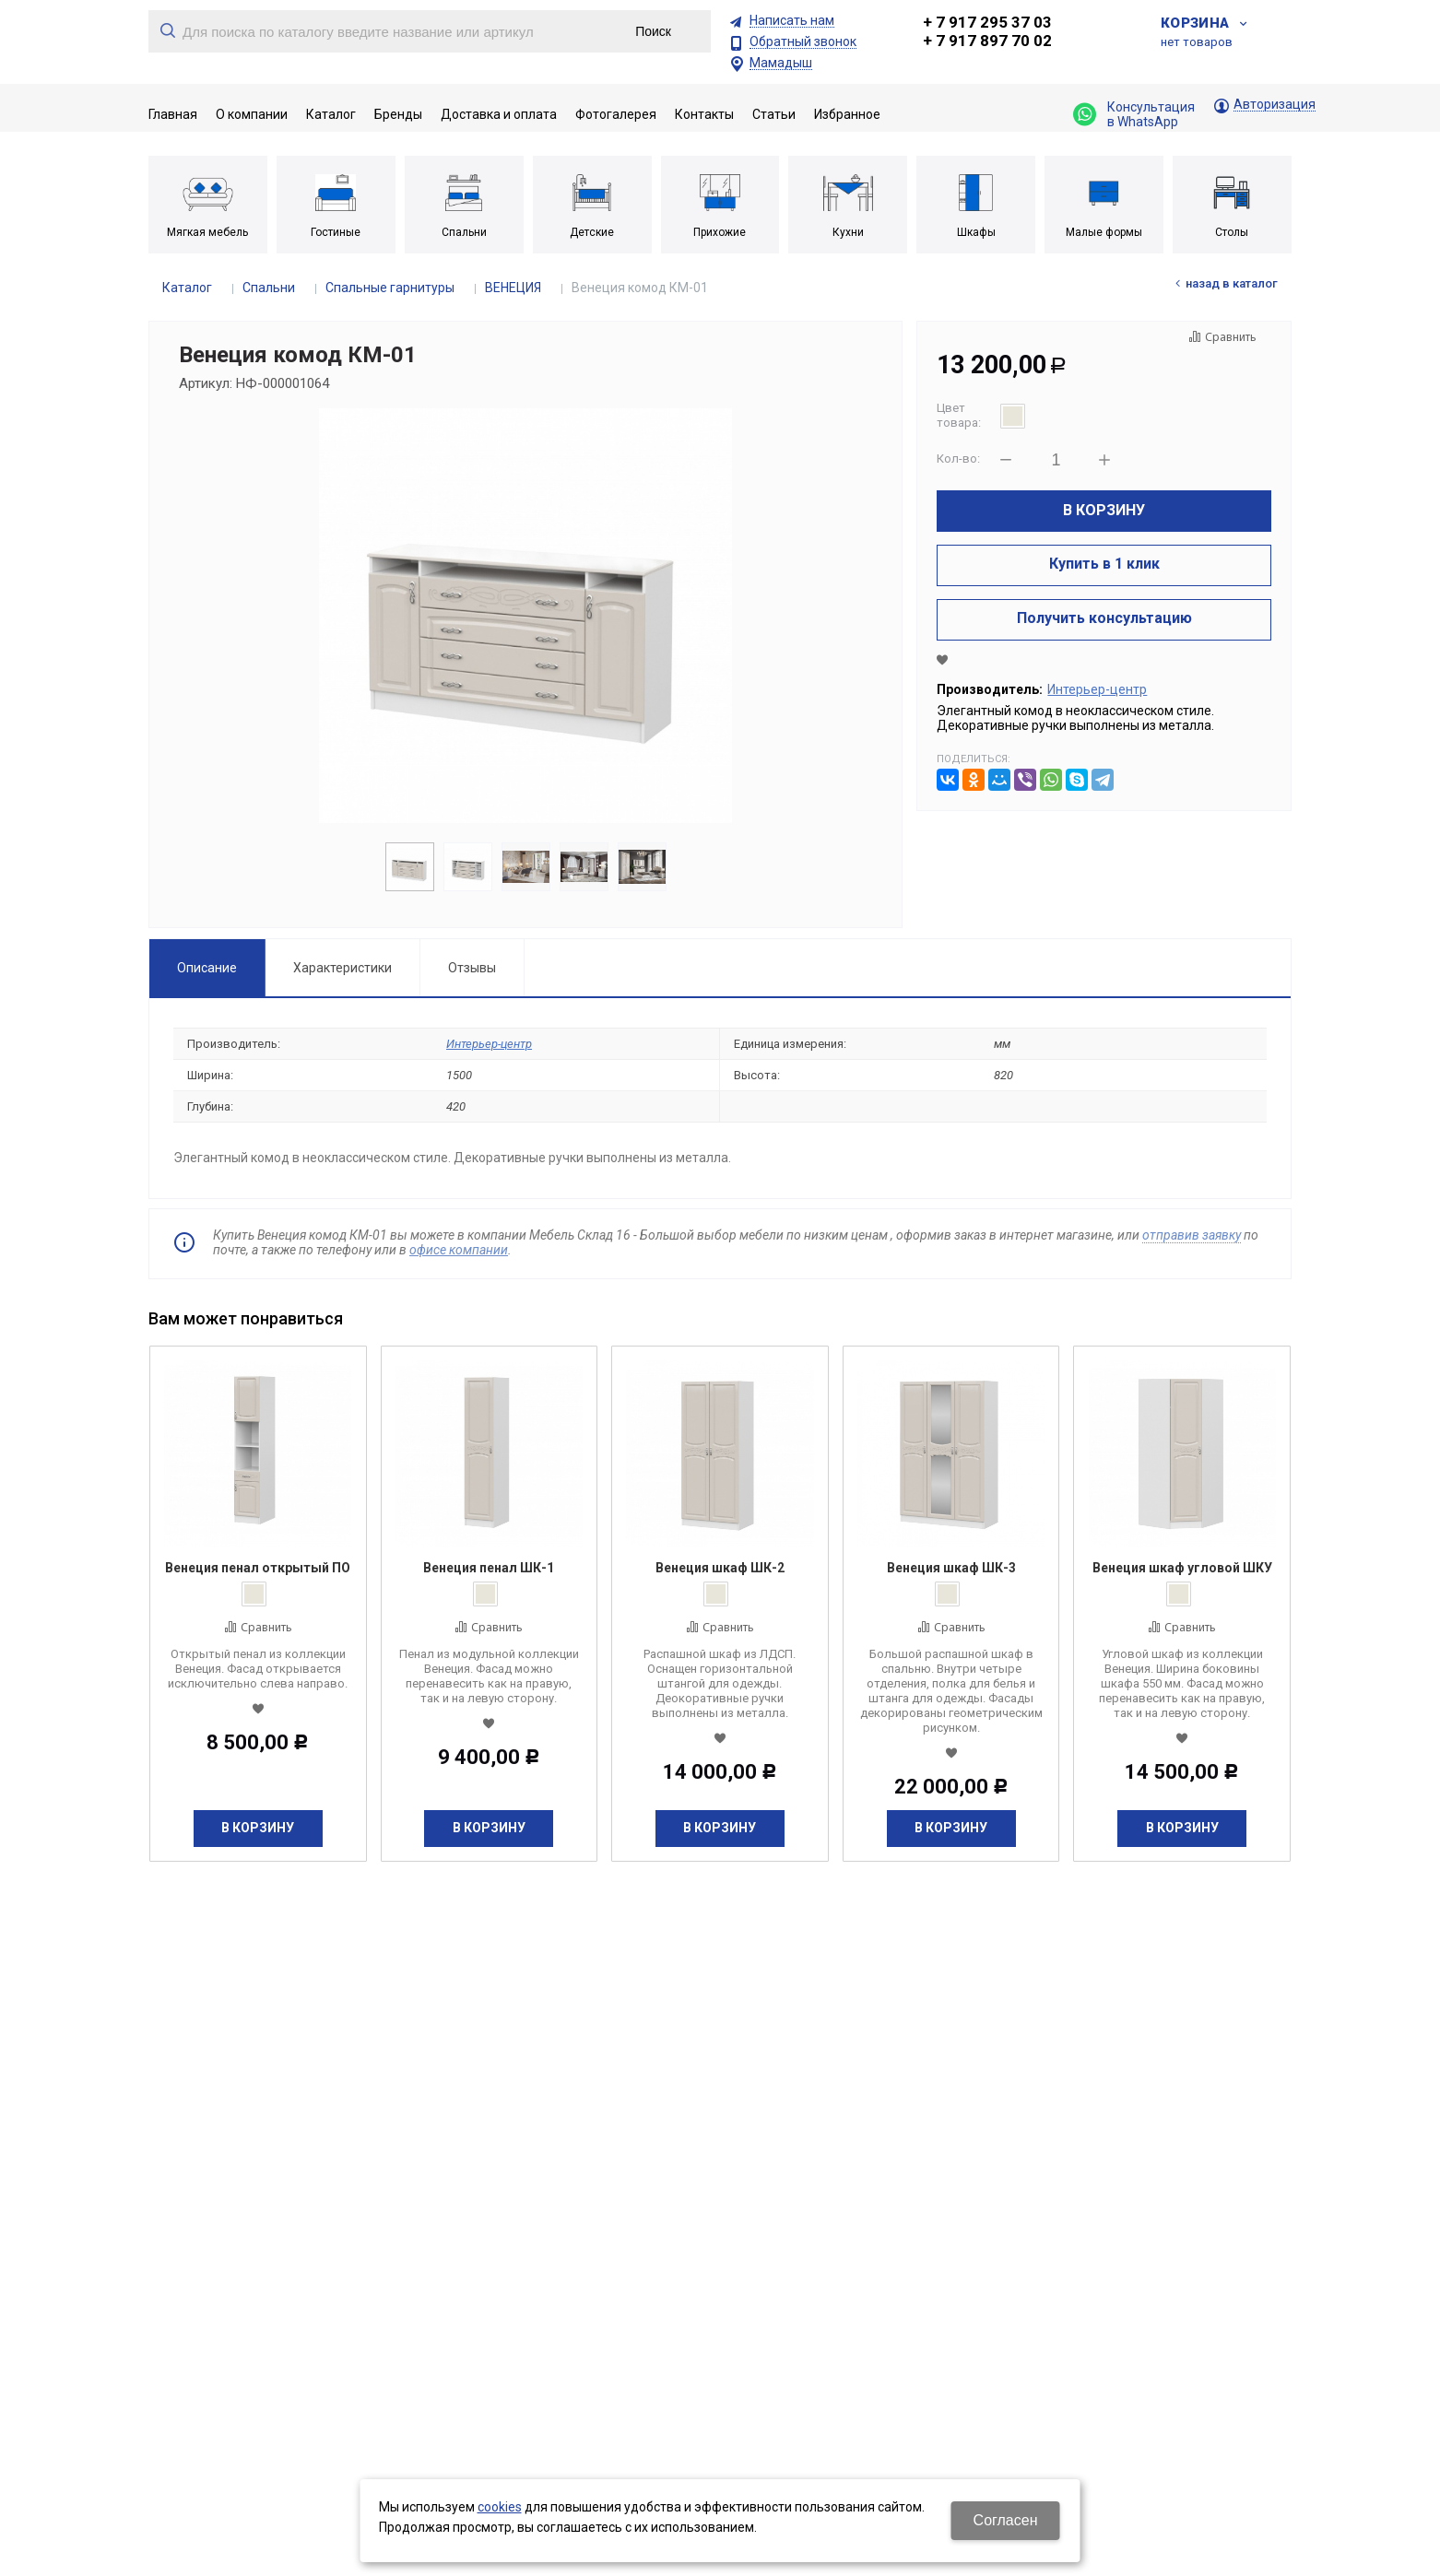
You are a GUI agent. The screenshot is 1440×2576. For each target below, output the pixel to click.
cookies (500, 2507)
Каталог (187, 287)
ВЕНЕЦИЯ (513, 287)
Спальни (268, 287)
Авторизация (1274, 105)
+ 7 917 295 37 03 (987, 22)
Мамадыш (781, 63)
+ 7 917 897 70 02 (987, 40)
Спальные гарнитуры (389, 287)
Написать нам (792, 21)
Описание (207, 967)
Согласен (1006, 2520)
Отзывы (472, 967)
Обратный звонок (803, 42)
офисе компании (458, 1249)
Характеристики (342, 967)
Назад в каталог (1232, 283)
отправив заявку (1191, 1235)
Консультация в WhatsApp (1134, 114)
